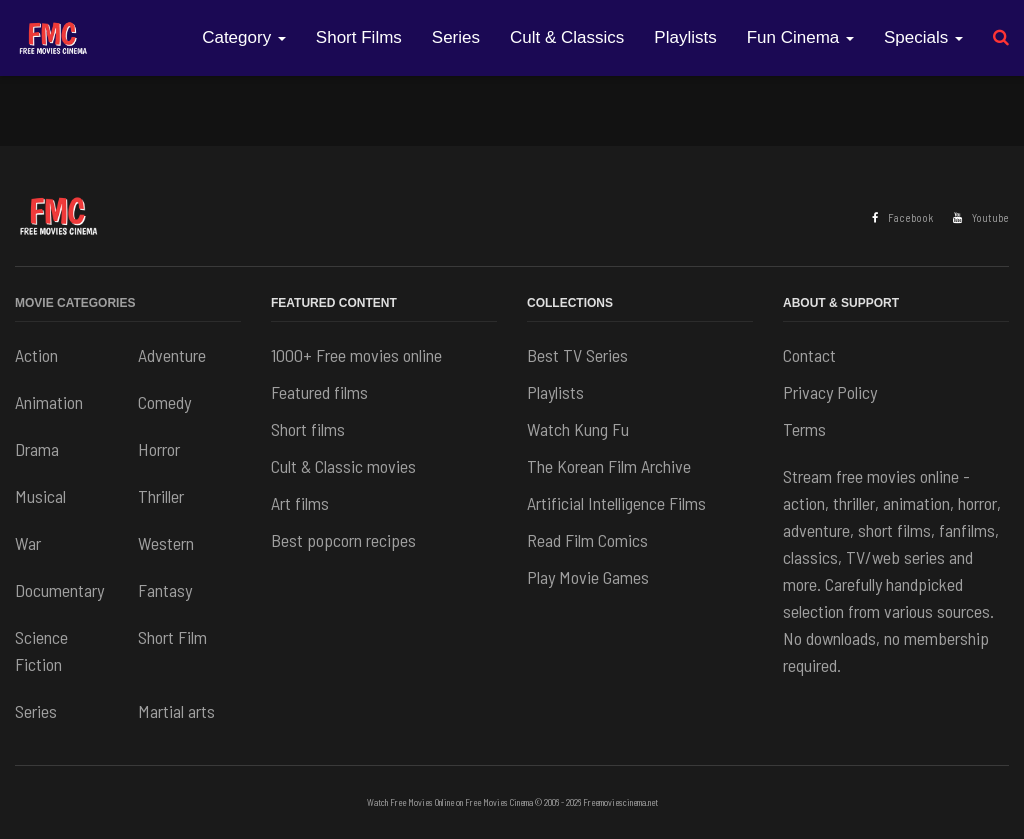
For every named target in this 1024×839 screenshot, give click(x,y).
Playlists (685, 37)
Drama (37, 449)
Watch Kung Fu (578, 429)
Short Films (359, 37)
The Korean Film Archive (609, 466)
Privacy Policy (830, 392)
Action (36, 355)
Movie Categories (75, 303)
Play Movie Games (588, 577)
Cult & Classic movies (343, 466)
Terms (804, 429)
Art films (300, 503)
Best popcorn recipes (343, 540)
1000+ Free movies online (356, 355)
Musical (40, 496)
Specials (923, 37)
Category (244, 37)
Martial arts (176, 711)
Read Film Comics (587, 540)
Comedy (164, 402)
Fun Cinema (800, 37)
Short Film (172, 637)
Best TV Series (577, 355)
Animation (49, 402)
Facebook (902, 217)
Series (456, 37)
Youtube (981, 217)
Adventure (172, 355)
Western (166, 543)
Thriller (161, 496)
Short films (308, 429)
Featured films (319, 392)
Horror (159, 449)
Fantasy (165, 590)
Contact (809, 355)
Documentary (59, 590)
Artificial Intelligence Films (616, 503)
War (28, 543)
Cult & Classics (567, 37)
